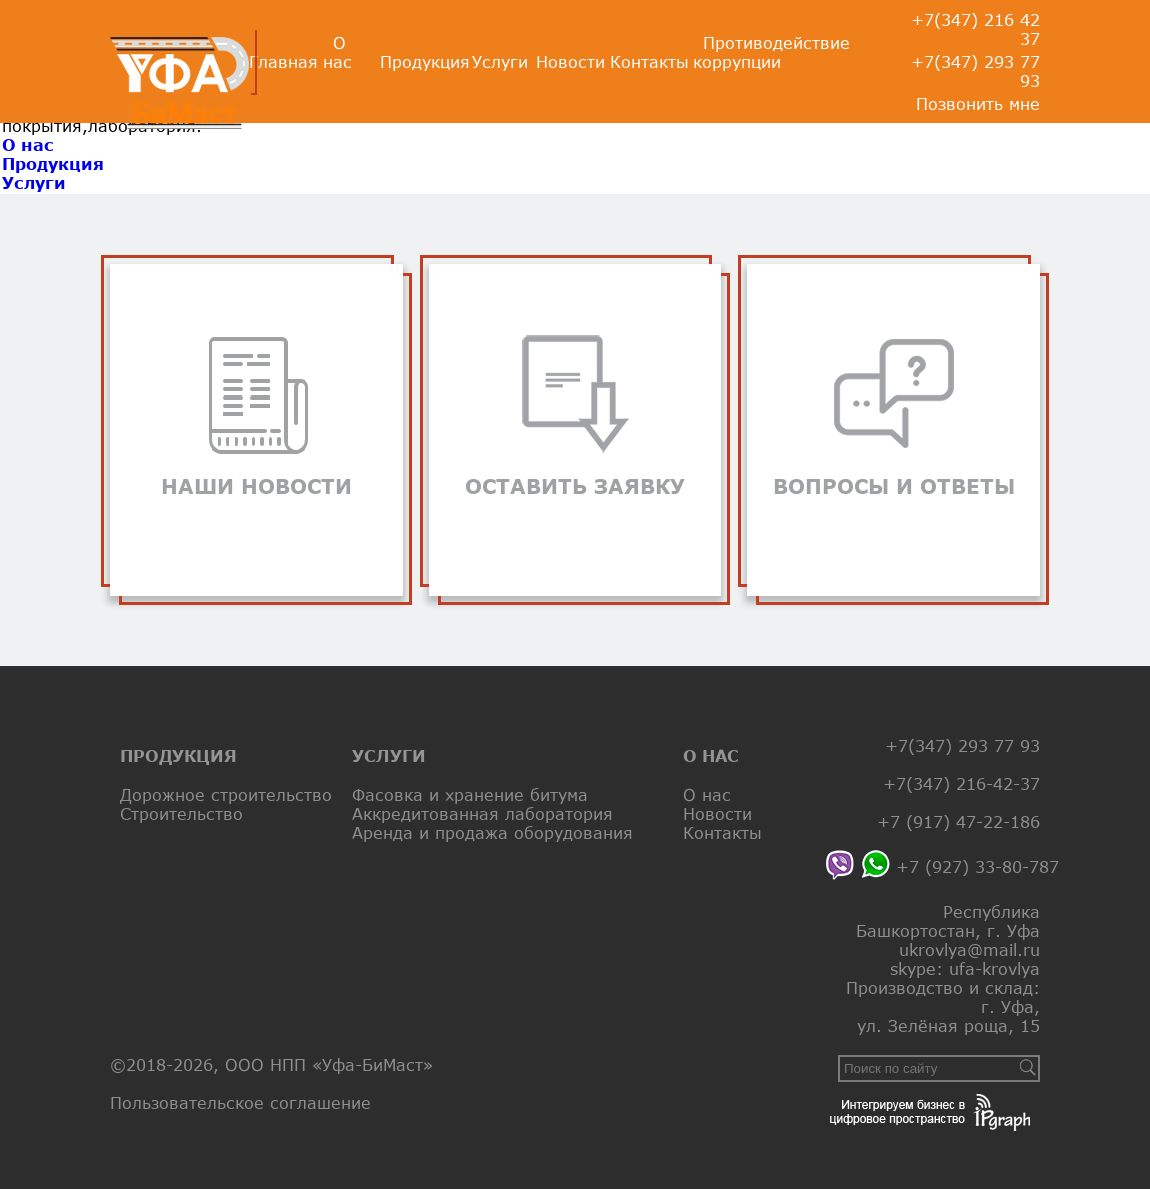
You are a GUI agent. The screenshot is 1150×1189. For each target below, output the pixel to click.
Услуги (500, 61)
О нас (337, 52)
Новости (570, 61)
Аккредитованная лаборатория (482, 813)
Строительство (181, 813)
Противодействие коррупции (771, 52)
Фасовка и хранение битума (470, 794)
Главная (283, 61)
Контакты (649, 61)
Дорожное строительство (226, 794)
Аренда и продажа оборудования (492, 832)
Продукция (425, 61)
